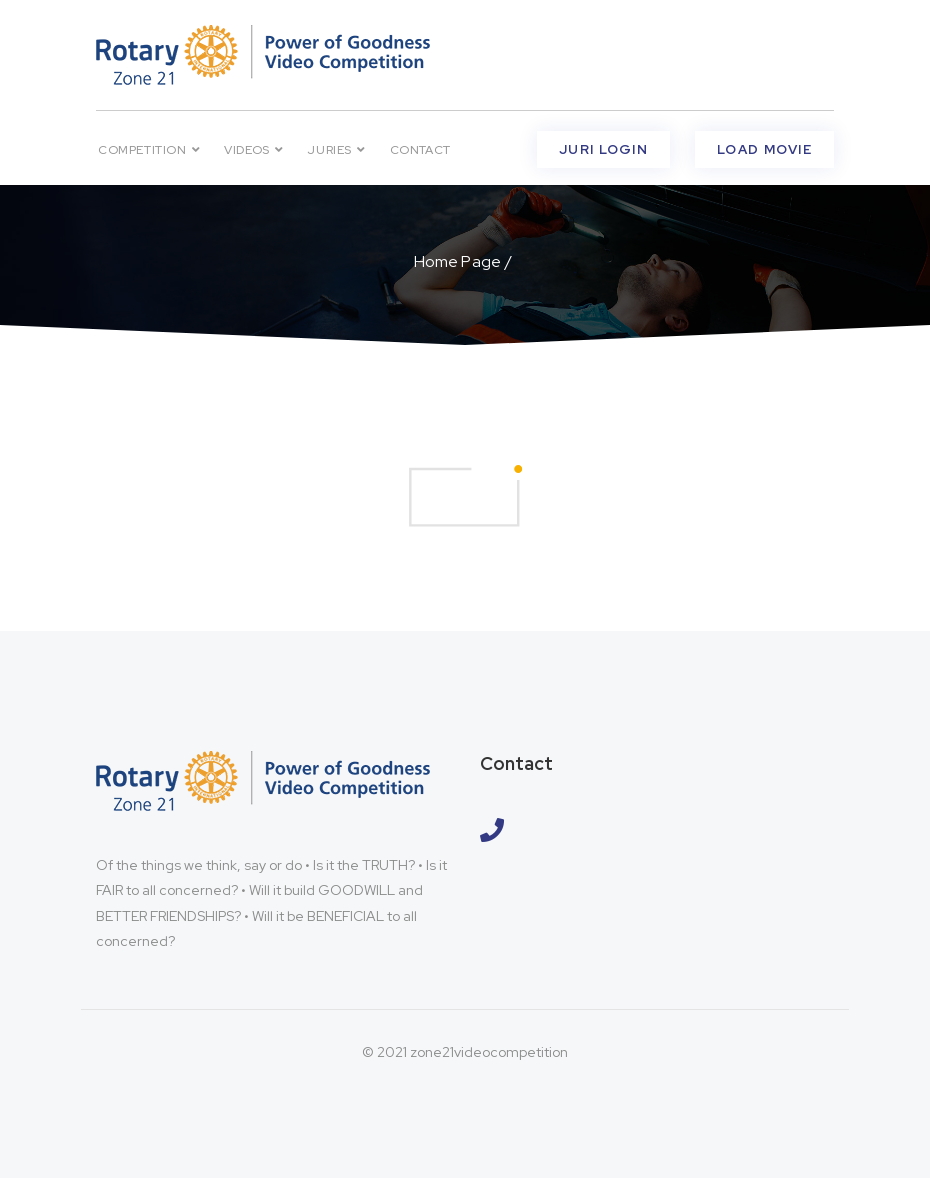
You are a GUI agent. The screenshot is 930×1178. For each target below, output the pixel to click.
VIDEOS (253, 150)
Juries (336, 150)
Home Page (457, 261)
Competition (149, 150)
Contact (420, 150)
